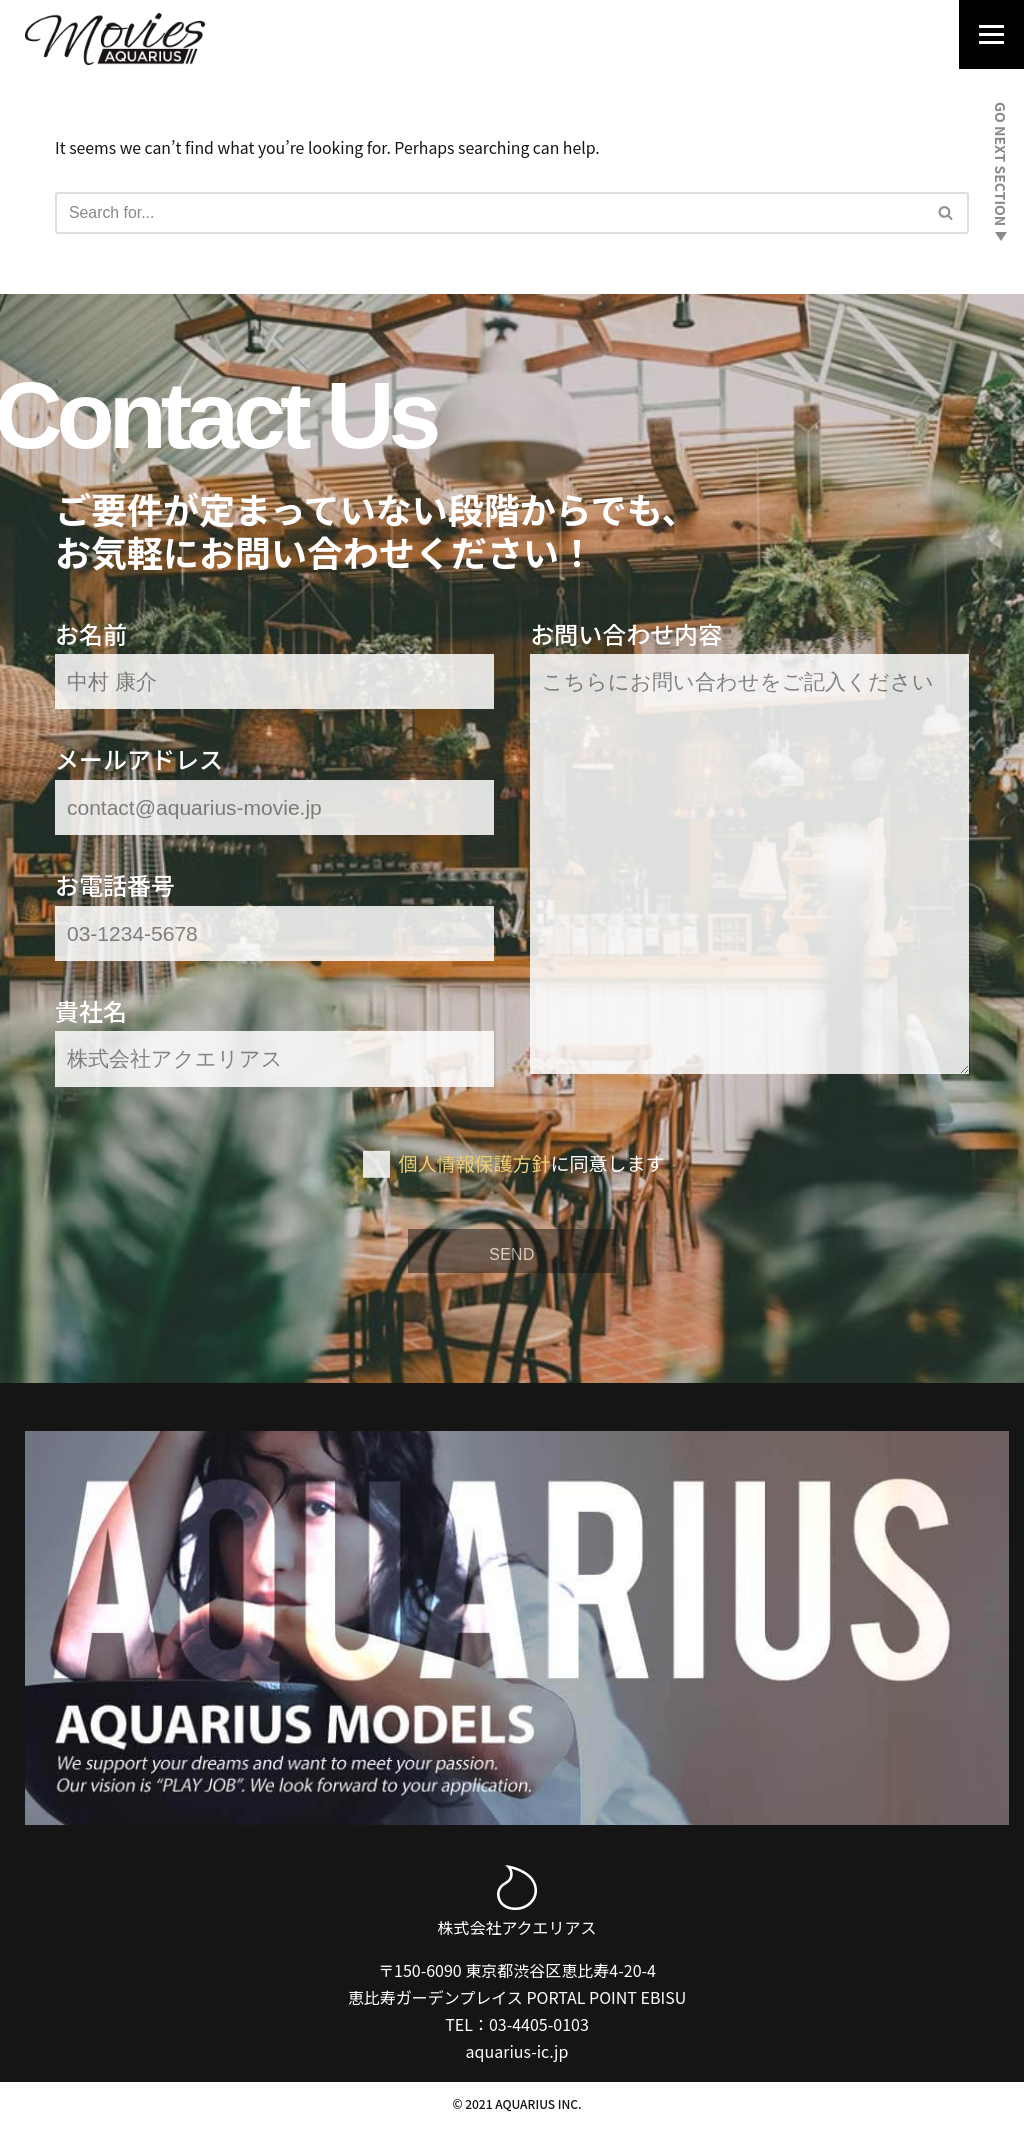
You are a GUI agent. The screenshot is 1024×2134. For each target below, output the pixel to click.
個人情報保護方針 (474, 1166)
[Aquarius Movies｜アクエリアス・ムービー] (115, 39)
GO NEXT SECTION (1001, 171)
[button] (945, 213)
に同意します (531, 1166)
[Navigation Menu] (985, 37)
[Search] (489, 213)
